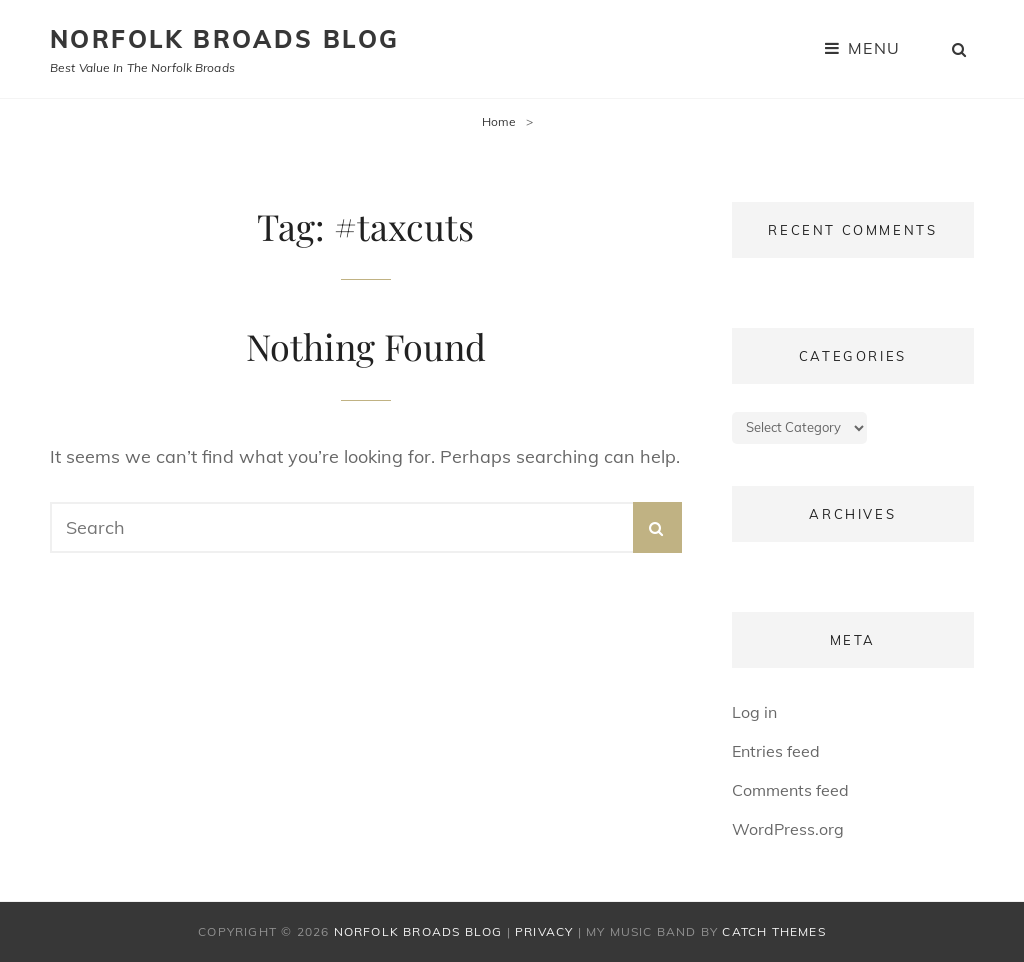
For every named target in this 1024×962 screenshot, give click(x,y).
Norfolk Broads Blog (225, 39)
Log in (754, 712)
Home (499, 121)
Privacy (544, 931)
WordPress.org (788, 829)
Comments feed (790, 790)
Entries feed (776, 751)
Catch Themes (773, 931)
